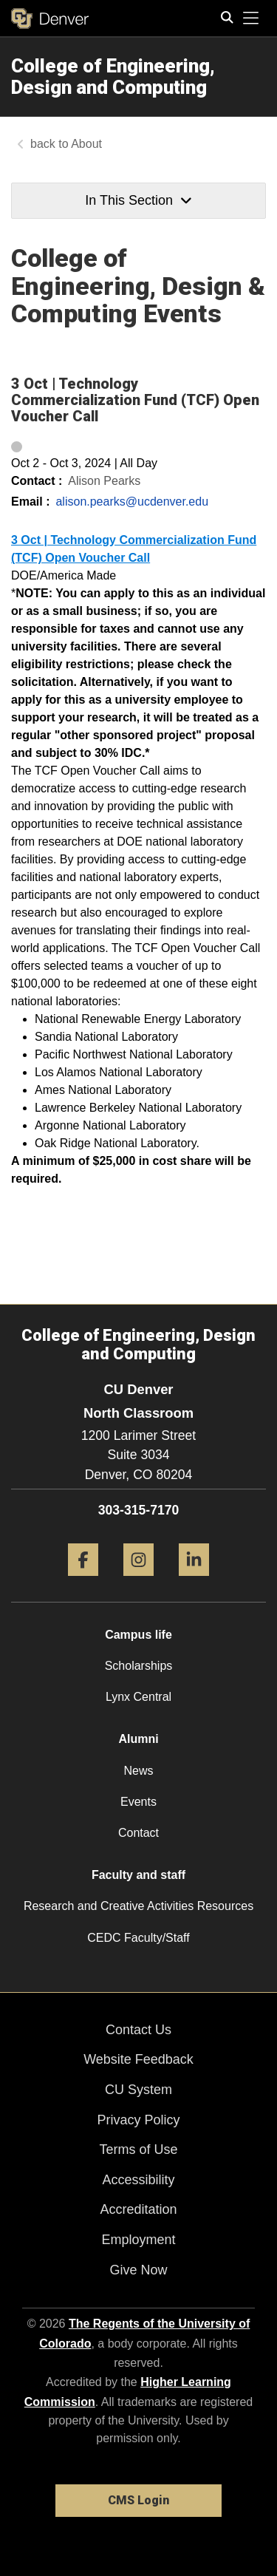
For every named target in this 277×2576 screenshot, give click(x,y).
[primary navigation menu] (251, 18)
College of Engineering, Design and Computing (113, 76)
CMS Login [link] (138, 2500)
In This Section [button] (138, 200)
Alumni (138, 1739)
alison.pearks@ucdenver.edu (131, 501)
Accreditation (138, 2209)
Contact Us (138, 2029)
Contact (138, 1832)
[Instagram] (138, 1581)
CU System (138, 2089)
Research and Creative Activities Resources (138, 1906)
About (86, 143)
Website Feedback (138, 2059)
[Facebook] (83, 1581)
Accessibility (138, 2179)
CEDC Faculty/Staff (138, 1937)
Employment (138, 2239)
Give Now (138, 2270)
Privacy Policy (138, 2120)
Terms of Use (138, 2149)
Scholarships (139, 1665)
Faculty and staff (138, 1875)
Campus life (138, 1634)
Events (138, 1801)
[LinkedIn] (194, 1581)
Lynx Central (138, 1696)
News (138, 1770)
